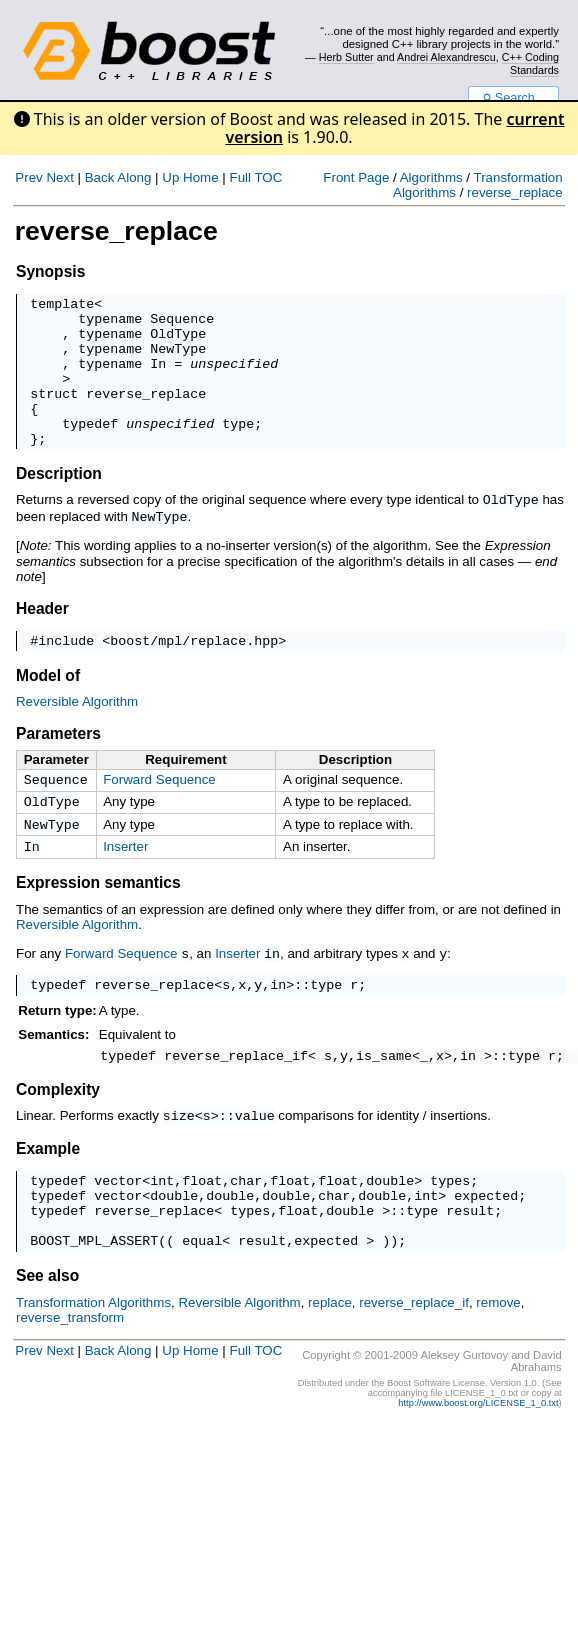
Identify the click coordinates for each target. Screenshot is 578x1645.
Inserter (125, 883)
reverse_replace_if (236, 1099)
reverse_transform (70, 1375)
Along (134, 177)
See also (47, 1333)
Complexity (58, 1133)
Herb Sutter (346, 57)
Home (201, 177)
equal (202, 1298)
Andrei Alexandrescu (446, 57)
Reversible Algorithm (77, 732)
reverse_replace (515, 192)
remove (498, 1360)
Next (59, 177)
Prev (28, 177)
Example (48, 1191)
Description (59, 503)
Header (42, 636)
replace (330, 1360)
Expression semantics (98, 921)
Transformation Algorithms (93, 1360)
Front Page (356, 177)
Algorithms (431, 177)
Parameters (58, 764)
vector (118, 1226)
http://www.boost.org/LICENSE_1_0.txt (478, 1461)
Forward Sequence (159, 810)
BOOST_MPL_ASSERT (94, 1298)
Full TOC (255, 177)
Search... (513, 98)
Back (100, 177)
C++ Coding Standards (530, 63)
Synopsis (50, 271)
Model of (48, 706)
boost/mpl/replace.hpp (194, 671)
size (179, 1159)
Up (170, 177)
